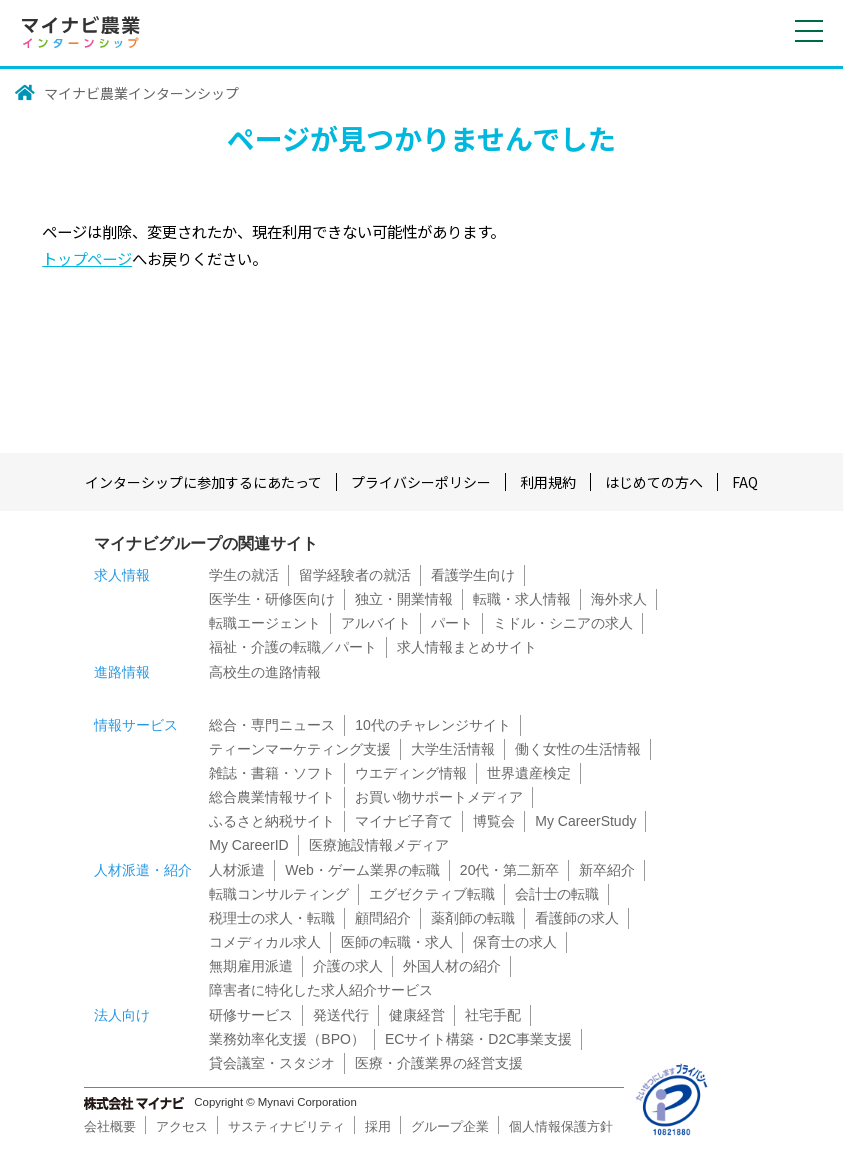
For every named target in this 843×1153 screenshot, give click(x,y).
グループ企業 (450, 1126)
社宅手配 (493, 1015)
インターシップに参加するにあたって (203, 482)
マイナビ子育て (404, 821)
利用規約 (548, 482)
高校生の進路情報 (265, 672)
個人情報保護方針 (561, 1126)
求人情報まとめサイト (467, 647)
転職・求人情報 (522, 599)
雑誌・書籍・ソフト (272, 773)
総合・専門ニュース (272, 725)
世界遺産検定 (529, 773)
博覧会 (494, 821)
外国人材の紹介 (452, 966)
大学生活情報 (453, 749)
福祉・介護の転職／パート (293, 647)
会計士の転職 (557, 894)
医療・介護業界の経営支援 (439, 1063)
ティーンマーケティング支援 (300, 749)
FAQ (745, 482)
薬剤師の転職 (473, 918)
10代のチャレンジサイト (433, 725)
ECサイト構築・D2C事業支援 (478, 1039)
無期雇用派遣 (251, 966)
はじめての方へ (654, 482)
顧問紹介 (383, 918)
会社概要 (110, 1126)
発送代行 (341, 1015)
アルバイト (376, 623)
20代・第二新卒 (510, 870)
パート (452, 623)
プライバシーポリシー (421, 482)
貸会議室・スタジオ (272, 1063)
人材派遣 (237, 870)
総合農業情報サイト (272, 797)
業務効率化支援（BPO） (287, 1039)
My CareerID (248, 845)
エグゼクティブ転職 (432, 894)
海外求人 (619, 599)
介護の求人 (348, 966)
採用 (378, 1126)
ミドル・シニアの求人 (563, 623)
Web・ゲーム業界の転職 (362, 870)
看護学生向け (473, 575)
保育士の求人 (515, 942)
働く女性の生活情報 (578, 749)
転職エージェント (265, 623)
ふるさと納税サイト (272, 821)
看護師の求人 (577, 918)
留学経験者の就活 (355, 575)
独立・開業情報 (404, 599)
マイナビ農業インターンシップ (141, 93)
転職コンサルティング (279, 894)
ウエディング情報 (411, 773)
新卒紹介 (607, 870)
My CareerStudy (585, 821)
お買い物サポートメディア (439, 797)
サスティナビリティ (286, 1126)
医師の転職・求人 (397, 942)
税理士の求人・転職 (272, 918)
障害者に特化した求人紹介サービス (321, 990)
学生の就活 (244, 575)
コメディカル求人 (265, 942)
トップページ (87, 258)
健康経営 (417, 1015)
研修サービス (251, 1015)
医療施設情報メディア (379, 845)
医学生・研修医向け (272, 599)
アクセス (182, 1126)
